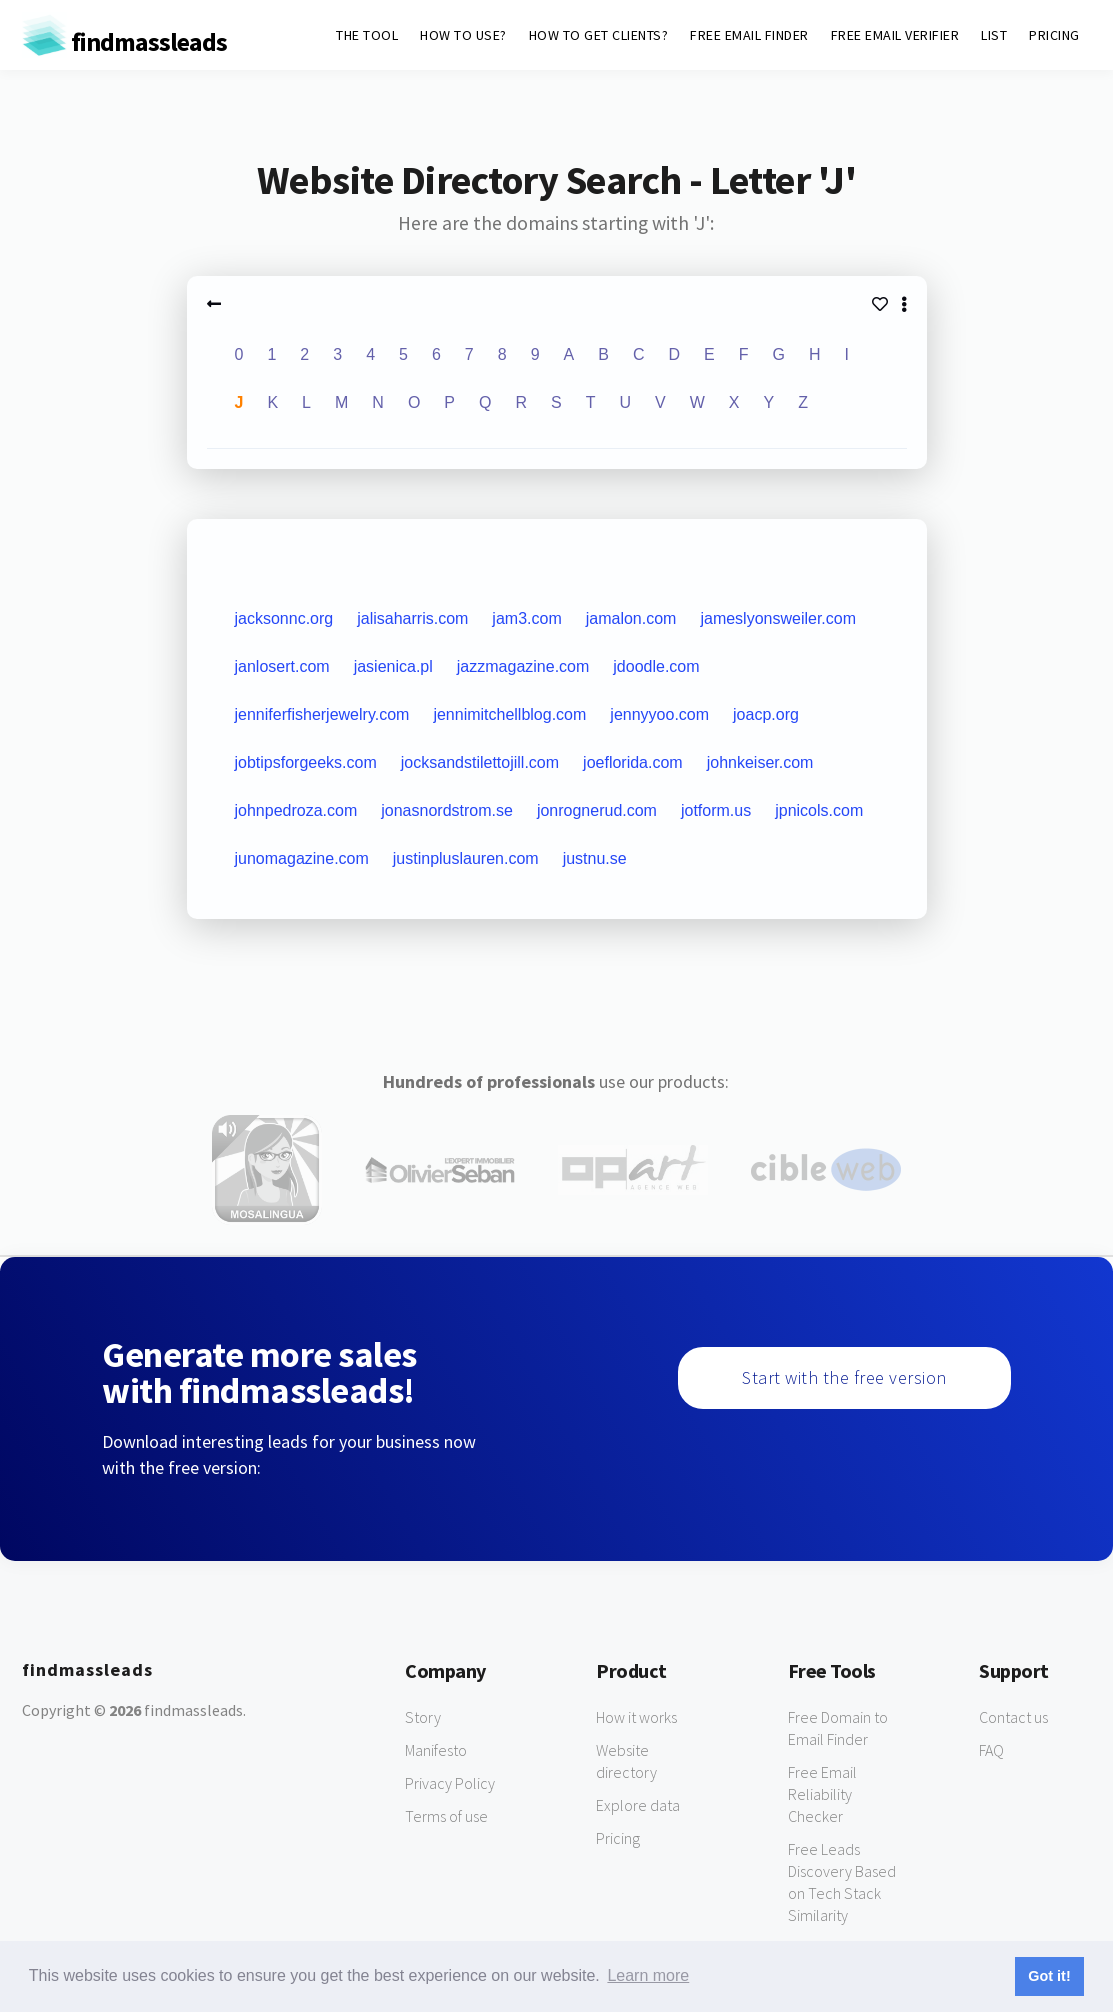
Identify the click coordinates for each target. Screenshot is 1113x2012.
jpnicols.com (819, 810)
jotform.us (716, 810)
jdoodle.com (656, 666)
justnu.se (595, 858)
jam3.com (526, 618)
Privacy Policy (450, 1783)
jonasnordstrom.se (447, 810)
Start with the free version (844, 1377)
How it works (636, 1717)
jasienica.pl (393, 666)
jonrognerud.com (597, 810)
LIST (994, 35)
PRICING (1054, 35)
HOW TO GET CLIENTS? (599, 35)
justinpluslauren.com (466, 858)
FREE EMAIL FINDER (749, 35)
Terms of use (446, 1816)
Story (423, 1717)
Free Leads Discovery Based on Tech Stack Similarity (842, 1882)
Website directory (626, 1761)
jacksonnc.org (284, 618)
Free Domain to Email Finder (838, 1728)
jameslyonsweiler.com (778, 618)
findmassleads (124, 41)
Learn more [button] (648, 1975)
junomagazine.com (302, 858)
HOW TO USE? (463, 35)
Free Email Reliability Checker (822, 1794)
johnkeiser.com (760, 762)
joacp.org (766, 714)
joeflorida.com (633, 762)
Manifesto (436, 1750)
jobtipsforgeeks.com (306, 762)
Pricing (618, 1838)
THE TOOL (367, 35)
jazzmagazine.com (523, 666)
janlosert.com (282, 666)
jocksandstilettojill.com (480, 762)
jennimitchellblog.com (509, 714)
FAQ (991, 1750)
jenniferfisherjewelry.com (322, 714)
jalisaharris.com (412, 618)
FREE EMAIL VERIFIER (895, 35)
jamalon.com (631, 618)
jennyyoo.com (659, 714)
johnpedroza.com (296, 810)
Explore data (638, 1805)
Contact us (1013, 1717)
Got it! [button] (1049, 1976)
